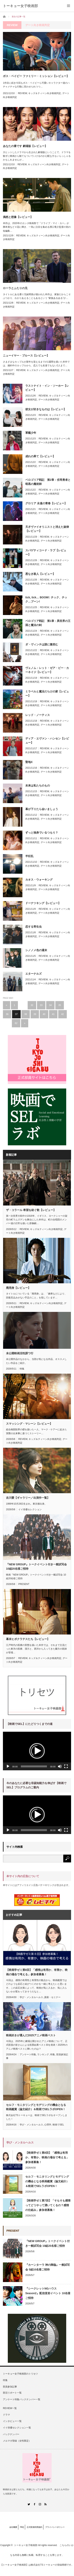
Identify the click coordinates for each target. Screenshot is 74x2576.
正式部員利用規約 (34, 2527)
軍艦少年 (30, 432)
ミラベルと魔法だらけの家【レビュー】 (47, 693)
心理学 (47, 2124)
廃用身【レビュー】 (18, 1287)
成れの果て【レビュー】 (40, 456)
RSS (45, 2504)
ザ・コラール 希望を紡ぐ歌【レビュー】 (31, 1210)
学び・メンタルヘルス (31, 1997)
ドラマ (6, 2414)
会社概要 (13, 2527)
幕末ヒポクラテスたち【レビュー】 (28, 1639)
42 (62, 1014)
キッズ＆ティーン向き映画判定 (44, 93)
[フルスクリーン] (66, 1766)
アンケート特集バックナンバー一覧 (21, 2399)
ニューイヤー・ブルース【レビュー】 (26, 355)
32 (32, 1005)
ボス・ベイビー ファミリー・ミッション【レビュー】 (36, 76)
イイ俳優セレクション (30, 1509)
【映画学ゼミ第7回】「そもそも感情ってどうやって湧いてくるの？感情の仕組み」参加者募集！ (47, 2205)
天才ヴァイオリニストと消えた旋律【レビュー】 (47, 528)
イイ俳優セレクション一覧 (17, 2427)
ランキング (43, 2054)
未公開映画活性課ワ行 (19, 1353)
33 (41, 1005)
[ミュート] (60, 1766)
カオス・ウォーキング (39, 879)
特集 (22, 1368)
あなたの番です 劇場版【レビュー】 (25, 146)
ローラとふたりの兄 (15, 288)
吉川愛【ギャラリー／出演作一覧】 (28, 1497)
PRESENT (23, 1584)
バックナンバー (11, 2434)
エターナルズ (33, 973)
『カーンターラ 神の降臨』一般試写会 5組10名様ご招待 (47, 2267)
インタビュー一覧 (12, 2421)
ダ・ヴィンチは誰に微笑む (41, 644)
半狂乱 (29, 856)
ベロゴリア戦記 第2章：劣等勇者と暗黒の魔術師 (47, 481)
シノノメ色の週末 (36, 950)
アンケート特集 (28, 2054)
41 (53, 1014)
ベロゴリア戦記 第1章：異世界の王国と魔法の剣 (47, 623)
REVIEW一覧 (10, 2408)
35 (59, 1005)
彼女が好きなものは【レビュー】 (45, 409)
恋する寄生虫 (33, 926)
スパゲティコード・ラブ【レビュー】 (45, 552)
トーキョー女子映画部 (25, 2545)
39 (34, 1014)
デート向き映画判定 (48, 399)
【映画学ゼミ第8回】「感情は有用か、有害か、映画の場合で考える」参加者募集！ (37, 1972)
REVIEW (22, 93)
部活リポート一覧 (12, 2392)
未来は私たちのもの (37, 785)
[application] (37, 1751)
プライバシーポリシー (55, 2527)
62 (16, 1023)
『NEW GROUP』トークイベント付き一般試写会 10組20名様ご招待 (36, 1566)
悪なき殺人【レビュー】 (40, 573)
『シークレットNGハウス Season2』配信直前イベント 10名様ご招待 (47, 2293)
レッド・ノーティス (37, 715)
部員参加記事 (10, 2386)
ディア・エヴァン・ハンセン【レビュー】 (47, 740)
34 (50, 1005)
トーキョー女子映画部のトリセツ (20, 2373)
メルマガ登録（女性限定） (17, 2440)
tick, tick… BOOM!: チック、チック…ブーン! (46, 599)
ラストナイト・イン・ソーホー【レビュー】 (47, 387)
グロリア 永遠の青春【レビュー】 (46, 503)
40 (44, 1014)
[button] (37, 1751)
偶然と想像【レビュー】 (18, 217)
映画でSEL (58, 2124)
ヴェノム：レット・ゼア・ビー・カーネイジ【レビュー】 (47, 670)
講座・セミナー (52, 1997)
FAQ (22, 2527)
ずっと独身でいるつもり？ (41, 832)
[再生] (8, 1766)
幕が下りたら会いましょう (41, 809)
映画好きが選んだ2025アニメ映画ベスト (31, 2035)
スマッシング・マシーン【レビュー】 (29, 1423)
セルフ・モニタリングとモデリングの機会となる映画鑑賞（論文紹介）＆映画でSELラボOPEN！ (36, 2107)
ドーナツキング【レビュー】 (43, 903)
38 (25, 1014)
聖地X (29, 762)
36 (7, 1014)
